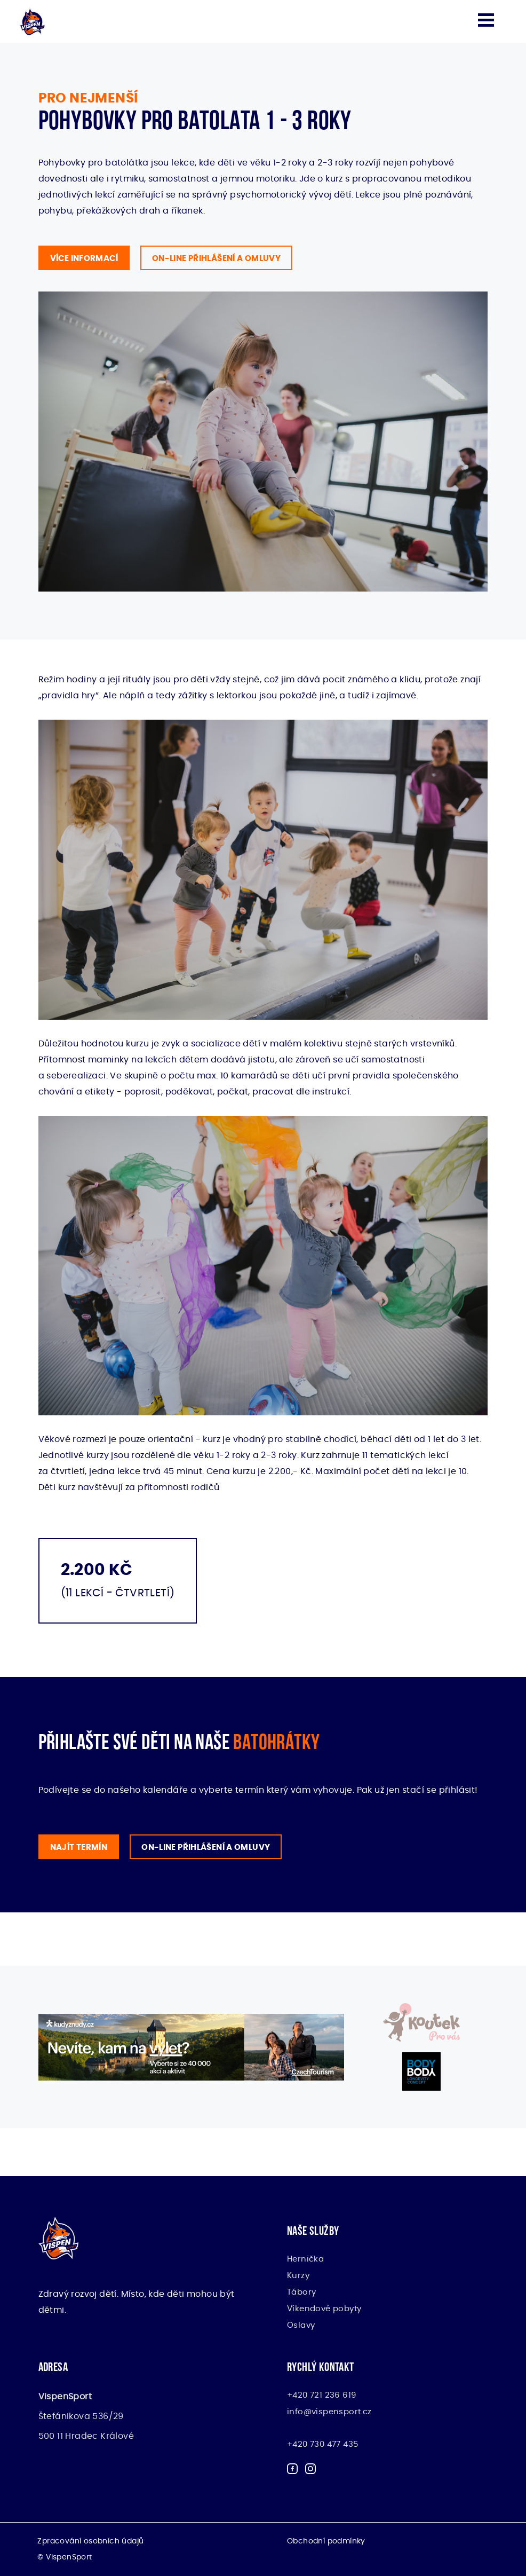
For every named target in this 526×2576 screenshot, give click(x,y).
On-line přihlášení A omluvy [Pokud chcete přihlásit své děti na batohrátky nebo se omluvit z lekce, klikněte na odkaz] (205, 1848)
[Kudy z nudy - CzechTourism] (191, 2047)
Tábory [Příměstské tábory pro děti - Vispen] (301, 2292)
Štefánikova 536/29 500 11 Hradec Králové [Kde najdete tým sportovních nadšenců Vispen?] (86, 2416)
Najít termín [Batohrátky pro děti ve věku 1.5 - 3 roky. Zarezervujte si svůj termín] (79, 1848)
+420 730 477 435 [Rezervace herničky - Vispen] (322, 2444)
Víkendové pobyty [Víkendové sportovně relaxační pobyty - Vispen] (324, 2309)
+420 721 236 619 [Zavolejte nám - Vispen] (321, 2395)
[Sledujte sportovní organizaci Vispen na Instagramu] (310, 2471)
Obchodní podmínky (326, 2541)
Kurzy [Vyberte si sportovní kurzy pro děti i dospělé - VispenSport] (298, 2276)
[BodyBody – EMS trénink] (421, 2071)
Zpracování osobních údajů (90, 2541)
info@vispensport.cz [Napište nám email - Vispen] (329, 2412)
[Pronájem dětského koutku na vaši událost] (421, 2022)
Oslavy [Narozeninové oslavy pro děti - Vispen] (301, 2325)
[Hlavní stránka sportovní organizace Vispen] (32, 21)
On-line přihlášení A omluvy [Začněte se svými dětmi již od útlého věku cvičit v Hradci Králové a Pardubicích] (216, 259)
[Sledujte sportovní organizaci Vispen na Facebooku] (292, 2471)
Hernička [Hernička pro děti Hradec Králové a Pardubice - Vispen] (305, 2259)
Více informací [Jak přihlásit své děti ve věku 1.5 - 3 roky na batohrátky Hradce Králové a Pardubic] (84, 259)
